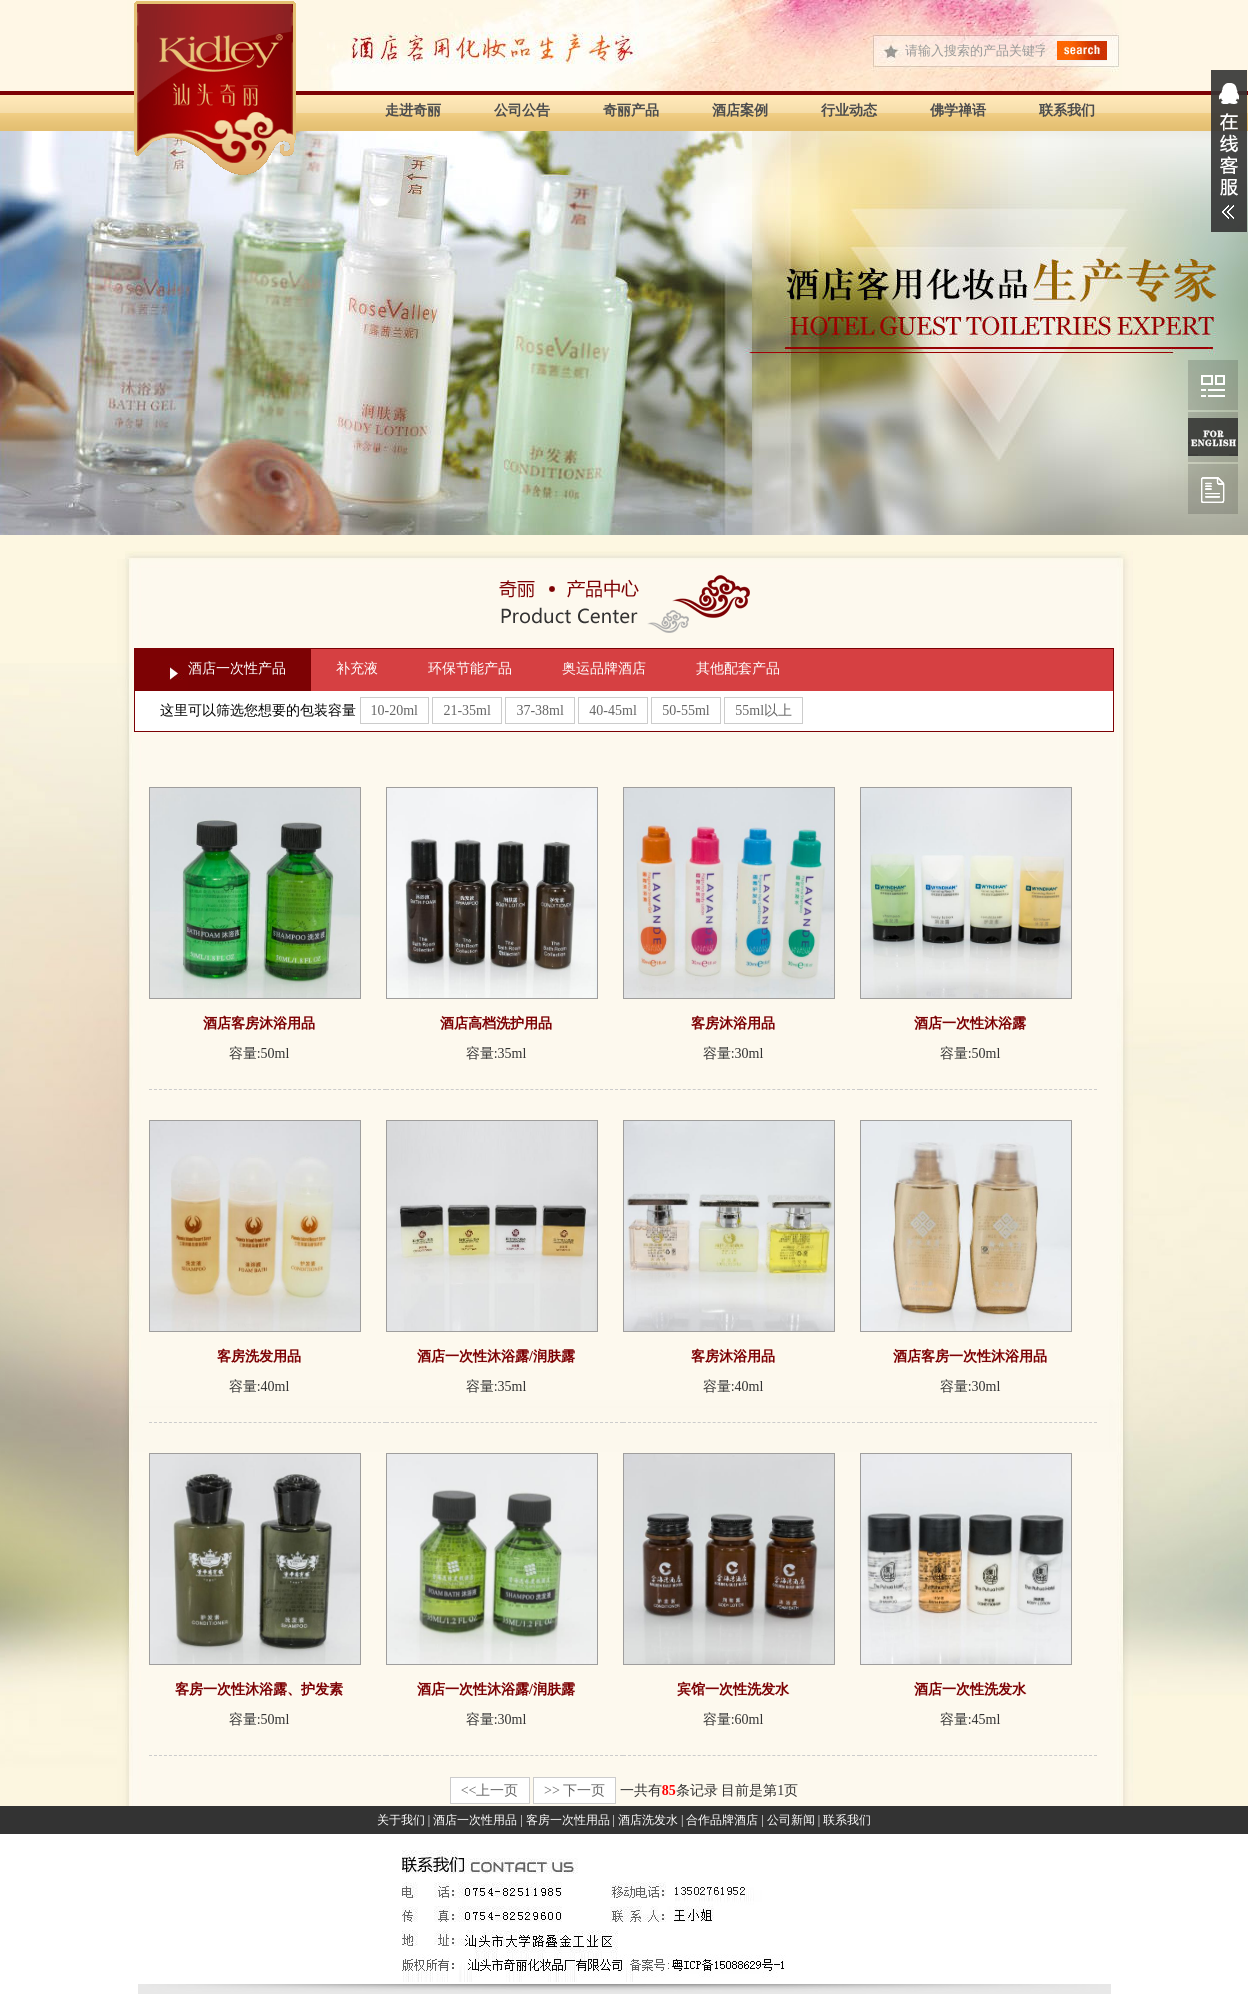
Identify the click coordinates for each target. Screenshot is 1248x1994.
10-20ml (394, 710)
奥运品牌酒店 (604, 668)
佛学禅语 (958, 110)
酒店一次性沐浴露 (970, 1023)
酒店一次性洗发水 (970, 1689)
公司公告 (522, 110)
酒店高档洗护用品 (496, 1023)
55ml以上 (763, 710)
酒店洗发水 (648, 1820)
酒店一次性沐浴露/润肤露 (496, 1356)
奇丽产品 (631, 110)
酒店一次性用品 (475, 1820)
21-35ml (466, 710)
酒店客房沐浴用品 (259, 1023)
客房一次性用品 (568, 1820)
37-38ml (539, 710)
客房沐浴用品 (733, 1023)
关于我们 (401, 1820)
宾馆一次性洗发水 (733, 1689)
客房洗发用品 (259, 1356)
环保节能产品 (470, 668)
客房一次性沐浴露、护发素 (259, 1689)
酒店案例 (740, 110)
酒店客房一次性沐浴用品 (970, 1356)
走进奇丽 (413, 110)
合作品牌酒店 (722, 1820)
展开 (1229, 151)
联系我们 (1067, 110)
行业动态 (849, 110)
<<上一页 (490, 1790)
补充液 (357, 668)
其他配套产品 (738, 668)
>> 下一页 (574, 1790)
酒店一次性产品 (237, 668)
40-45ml (612, 710)
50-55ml (685, 710)
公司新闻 (791, 1820)
